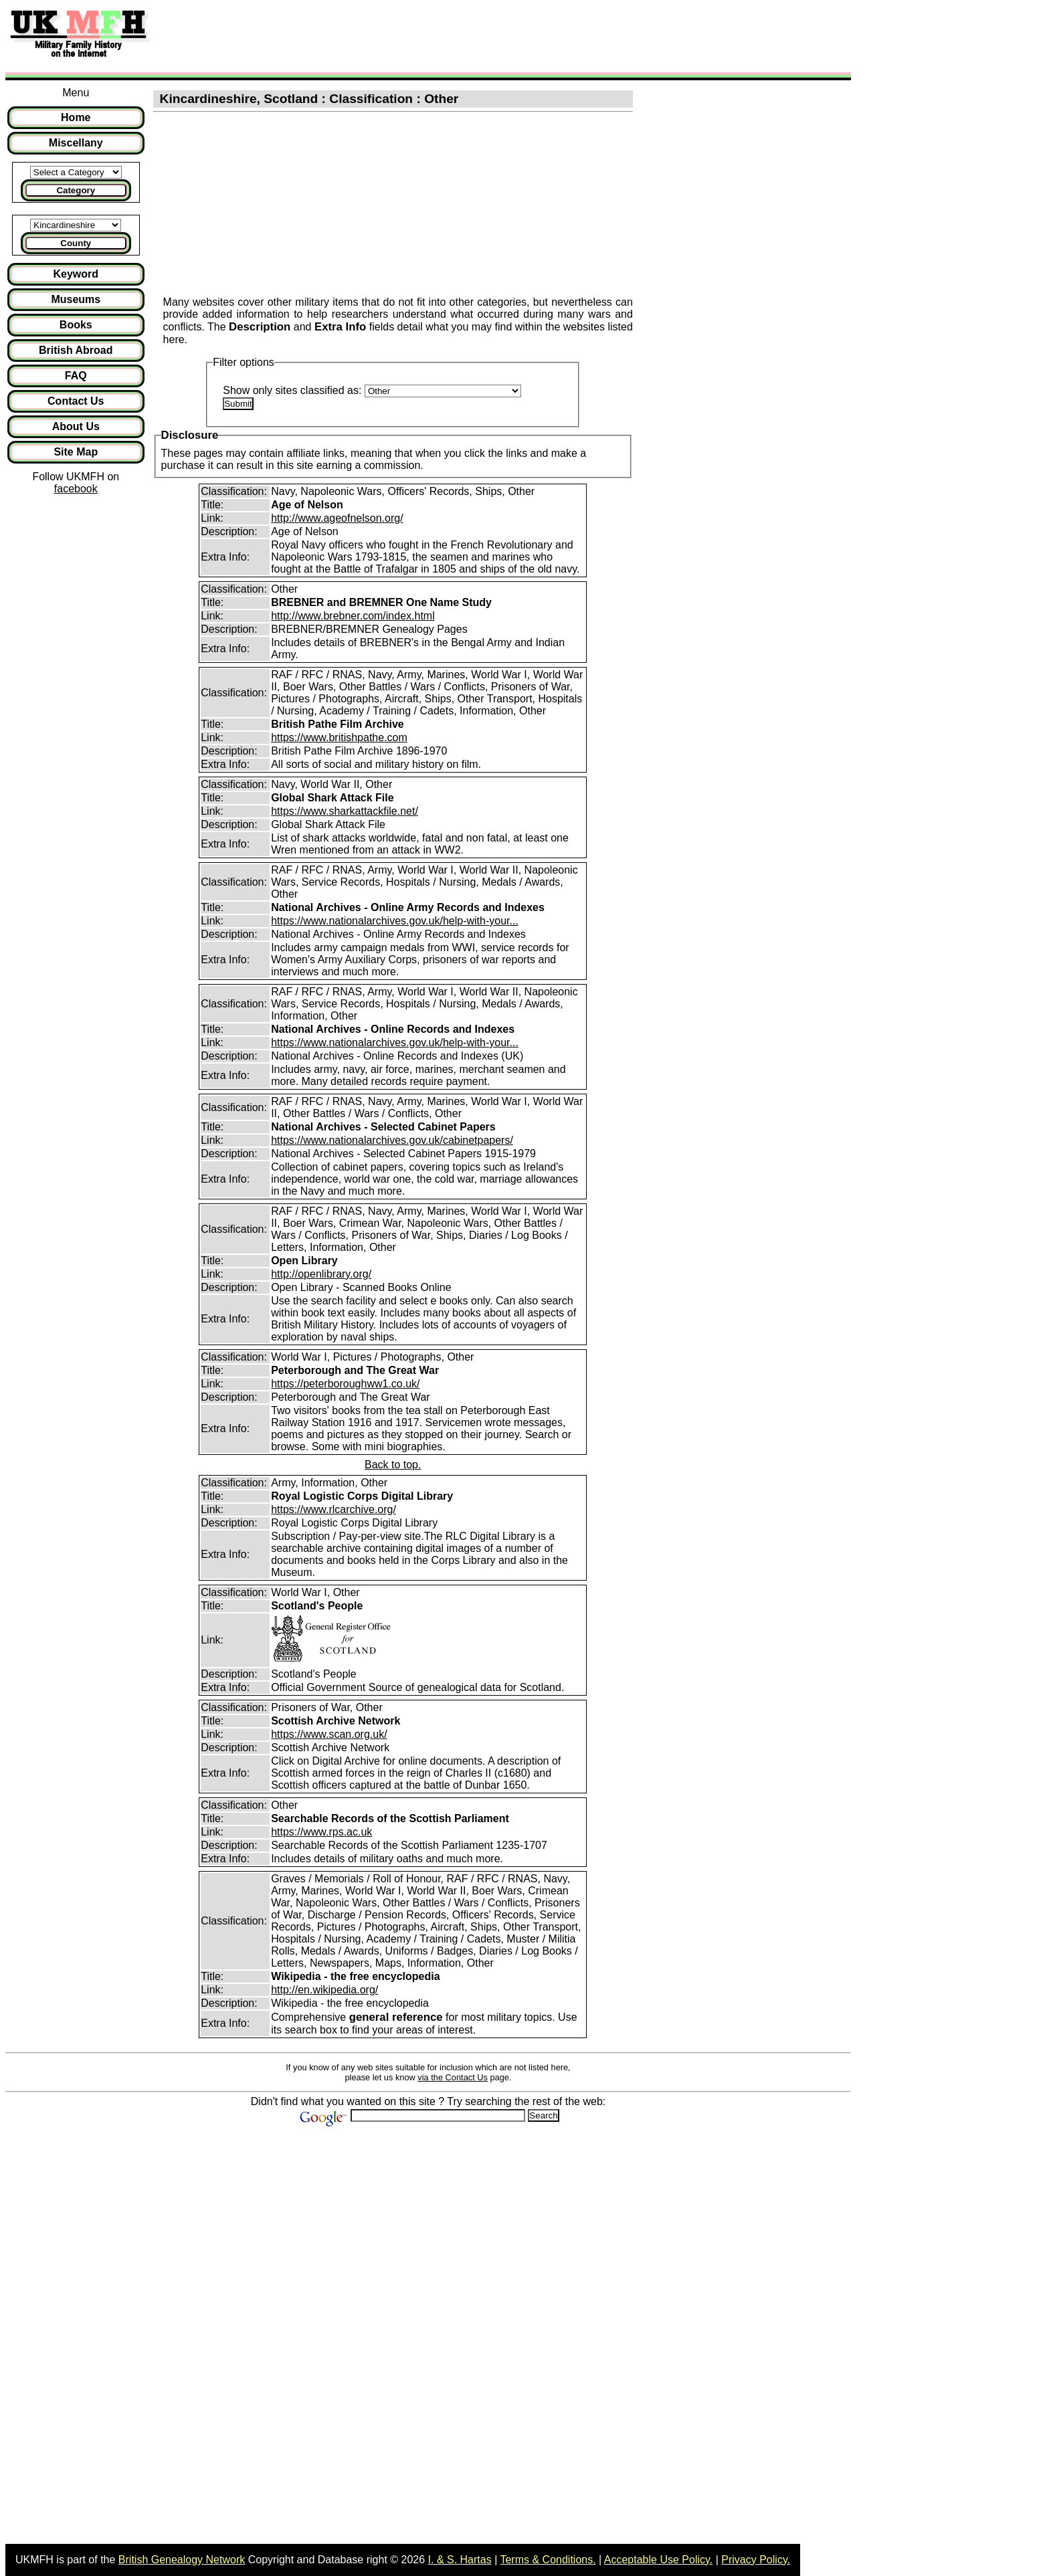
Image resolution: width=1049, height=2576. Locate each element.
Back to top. (393, 1464)
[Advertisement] (404, 35)
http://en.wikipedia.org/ (324, 1989)
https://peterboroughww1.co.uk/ (345, 1383)
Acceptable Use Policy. (658, 2559)
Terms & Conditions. (547, 2559)
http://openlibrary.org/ (321, 1274)
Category (75, 190)
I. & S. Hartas (460, 2559)
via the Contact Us (452, 2077)
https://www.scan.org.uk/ (329, 1734)
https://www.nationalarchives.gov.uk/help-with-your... (394, 920)
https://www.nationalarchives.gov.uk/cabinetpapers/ (392, 1140)
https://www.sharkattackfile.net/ (344, 811)
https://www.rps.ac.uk (321, 1832)
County (75, 243)
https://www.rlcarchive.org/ (333, 1509)
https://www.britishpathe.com (339, 737)
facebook (76, 488)
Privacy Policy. (755, 2559)
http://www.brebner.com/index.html (353, 615)
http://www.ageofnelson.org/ (337, 518)
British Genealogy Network (181, 2559)
